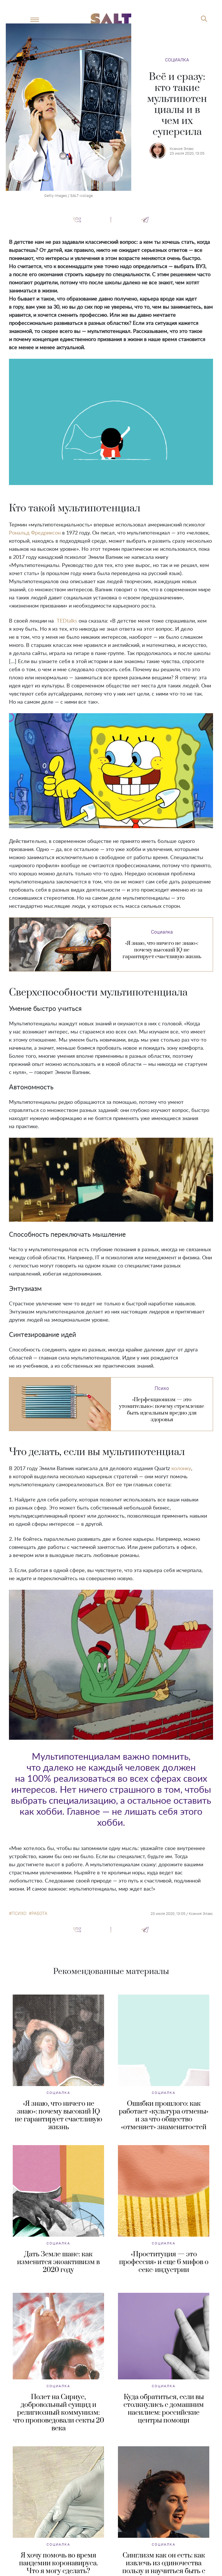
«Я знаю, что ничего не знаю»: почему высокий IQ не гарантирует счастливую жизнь (58, 2115)
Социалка (177, 60)
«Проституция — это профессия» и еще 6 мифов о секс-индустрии (163, 2262)
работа (39, 1913)
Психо (162, 1388)
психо (19, 1913)
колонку (181, 1468)
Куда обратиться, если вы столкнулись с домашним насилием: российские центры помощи (163, 2409)
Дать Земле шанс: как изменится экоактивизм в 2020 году (58, 2262)
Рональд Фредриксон (35, 533)
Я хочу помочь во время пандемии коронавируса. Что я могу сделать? (58, 2563)
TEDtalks (67, 621)
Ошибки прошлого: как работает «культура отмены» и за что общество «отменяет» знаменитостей (163, 2115)
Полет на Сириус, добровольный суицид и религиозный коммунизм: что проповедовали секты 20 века (58, 2413)
